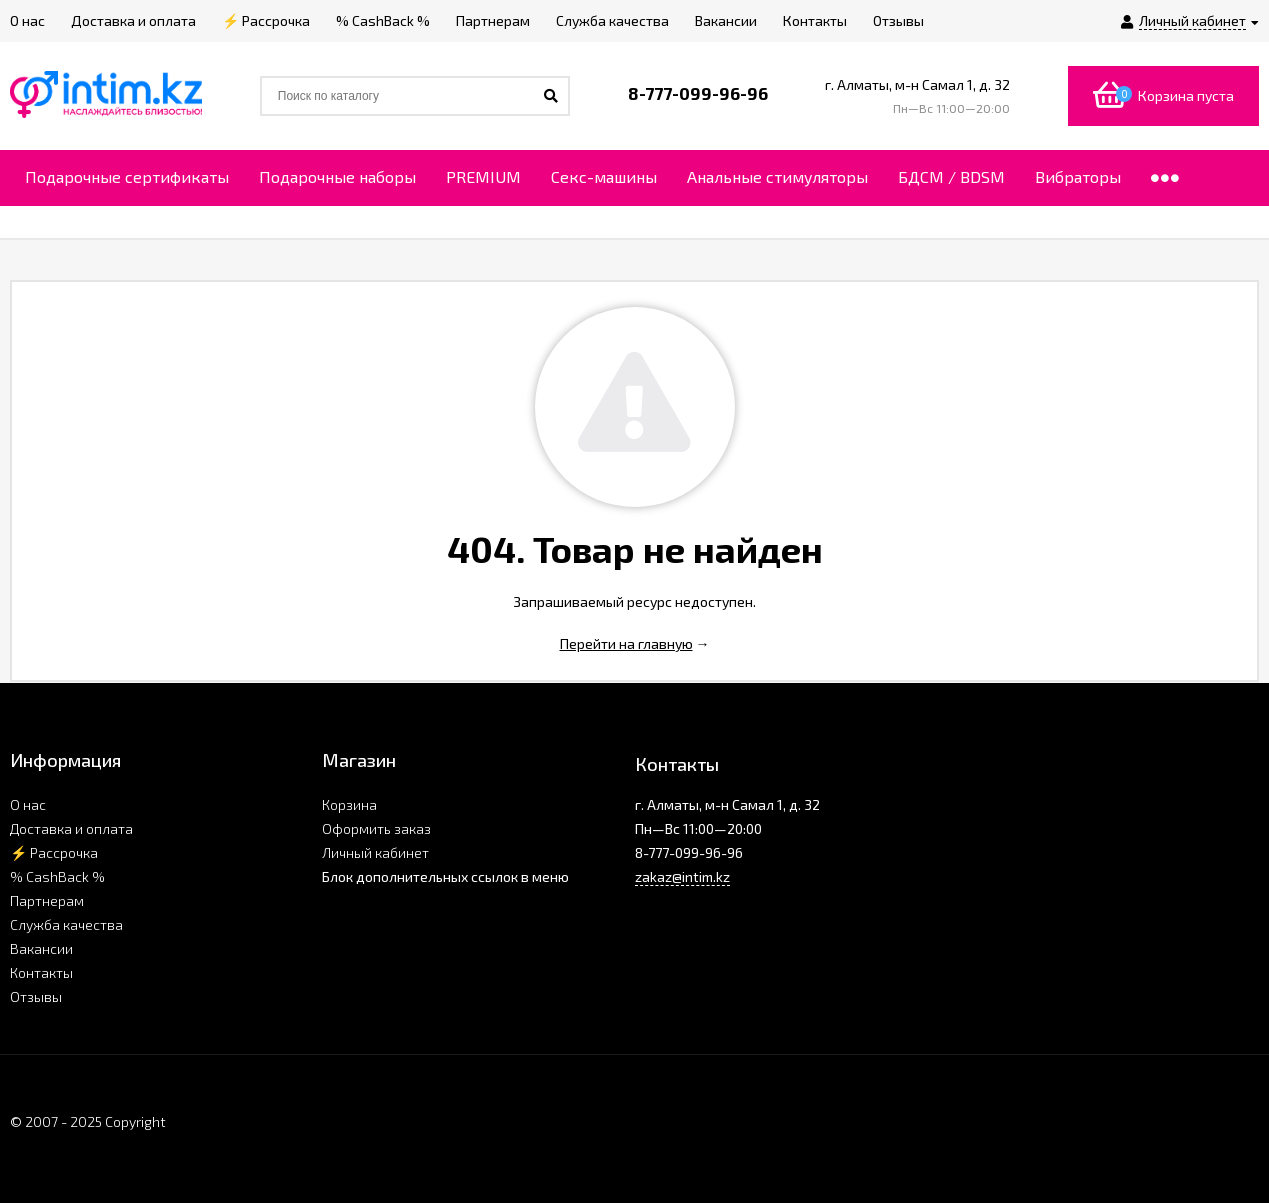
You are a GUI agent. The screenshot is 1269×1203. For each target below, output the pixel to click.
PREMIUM (483, 176)
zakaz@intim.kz (682, 876)
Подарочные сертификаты (127, 176)
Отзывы (36, 996)
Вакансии (41, 948)
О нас (28, 804)
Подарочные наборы (337, 176)
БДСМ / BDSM (951, 176)
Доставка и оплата (71, 828)
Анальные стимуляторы (777, 176)
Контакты (41, 972)
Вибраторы (1078, 176)
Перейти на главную (626, 643)
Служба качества (66, 924)
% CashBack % (57, 876)
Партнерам (47, 900)
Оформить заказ (376, 828)
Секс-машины (604, 176)
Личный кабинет (375, 852)
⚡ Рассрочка (54, 852)
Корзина (349, 804)
